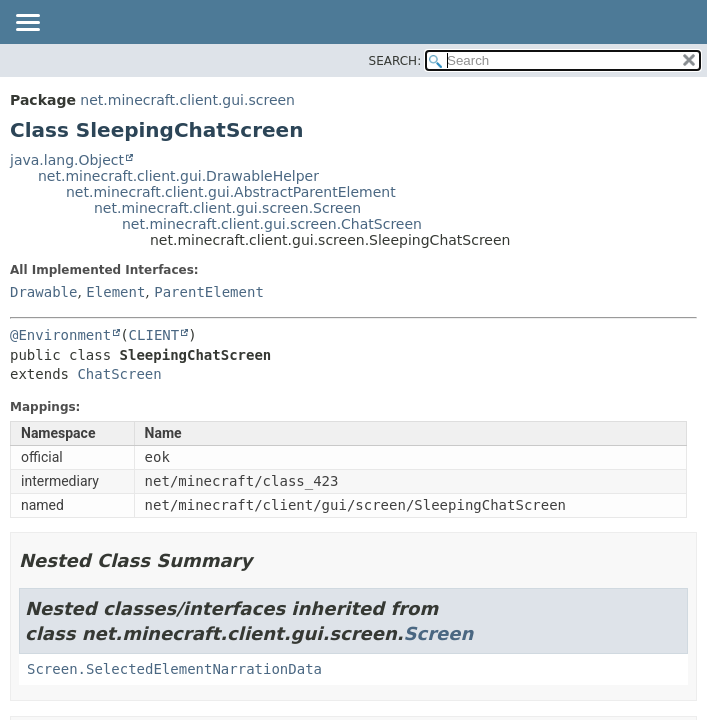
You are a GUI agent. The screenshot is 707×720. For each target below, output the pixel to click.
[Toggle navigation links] (27, 24)
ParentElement (209, 292)
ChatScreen (119, 374)
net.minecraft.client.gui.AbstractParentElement (231, 192)
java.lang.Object (67, 160)
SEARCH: (395, 61)
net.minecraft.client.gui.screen (187, 100)
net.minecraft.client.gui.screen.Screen (227, 208)
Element (115, 292)
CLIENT (154, 335)
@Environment (60, 335)
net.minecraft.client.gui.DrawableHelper (178, 176)
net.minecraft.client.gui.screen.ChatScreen (272, 224)
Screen (439, 633)
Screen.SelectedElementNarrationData (174, 669)
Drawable (43, 292)
